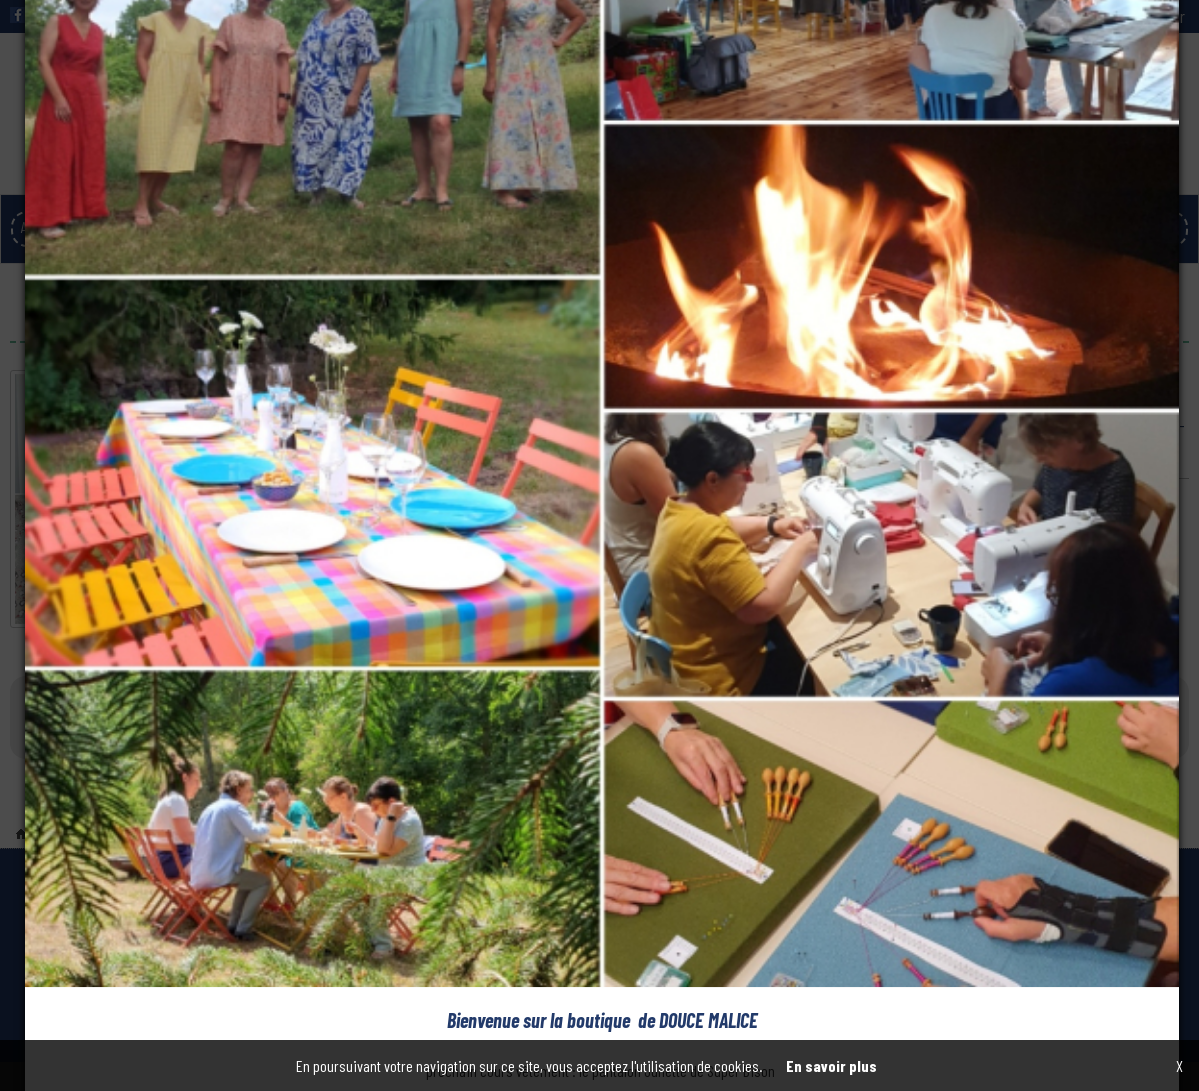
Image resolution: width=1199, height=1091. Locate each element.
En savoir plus (831, 1065)
